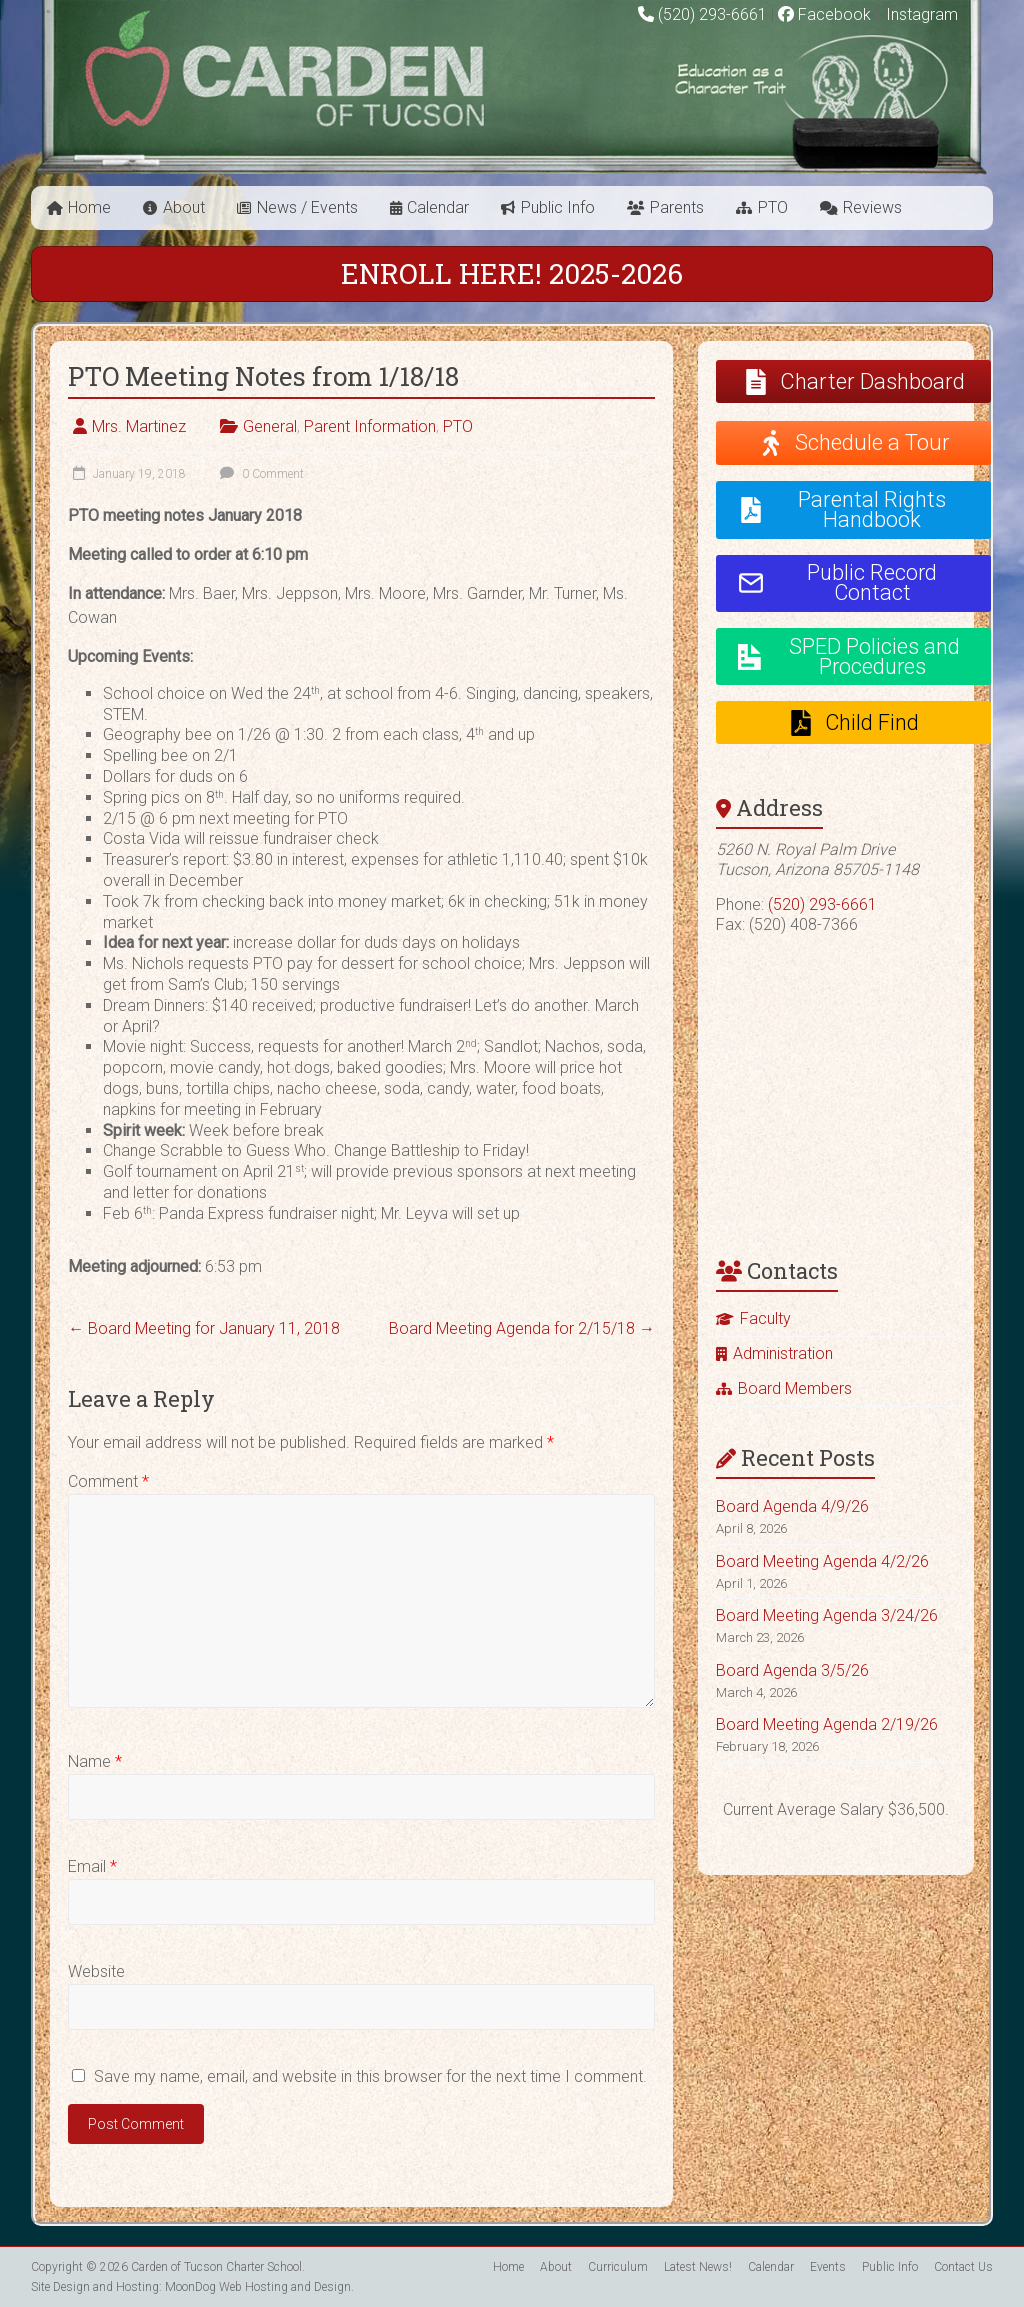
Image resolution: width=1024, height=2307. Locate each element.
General (270, 426)
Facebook (824, 14)
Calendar (438, 207)
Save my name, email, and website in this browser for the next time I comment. (370, 2076)
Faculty (765, 1318)
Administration (783, 1353)
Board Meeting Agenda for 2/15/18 (522, 1328)
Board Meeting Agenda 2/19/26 (827, 1724)
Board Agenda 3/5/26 (792, 1670)
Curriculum (618, 2267)
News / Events (307, 207)
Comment (108, 1481)
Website (96, 1971)
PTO (773, 207)
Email (92, 1866)
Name (95, 1761)
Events (828, 2267)
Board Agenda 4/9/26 (792, 1506)
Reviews (872, 207)
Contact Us (963, 2267)
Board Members (795, 1388)
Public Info (558, 207)
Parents (677, 207)
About (184, 207)
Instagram (920, 14)
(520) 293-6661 (712, 14)
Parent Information (370, 426)
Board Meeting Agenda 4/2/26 (822, 1561)
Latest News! (698, 2267)
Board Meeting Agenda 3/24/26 (827, 1615)
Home (89, 207)
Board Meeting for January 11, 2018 (204, 1328)
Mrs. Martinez (139, 426)
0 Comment (259, 474)
